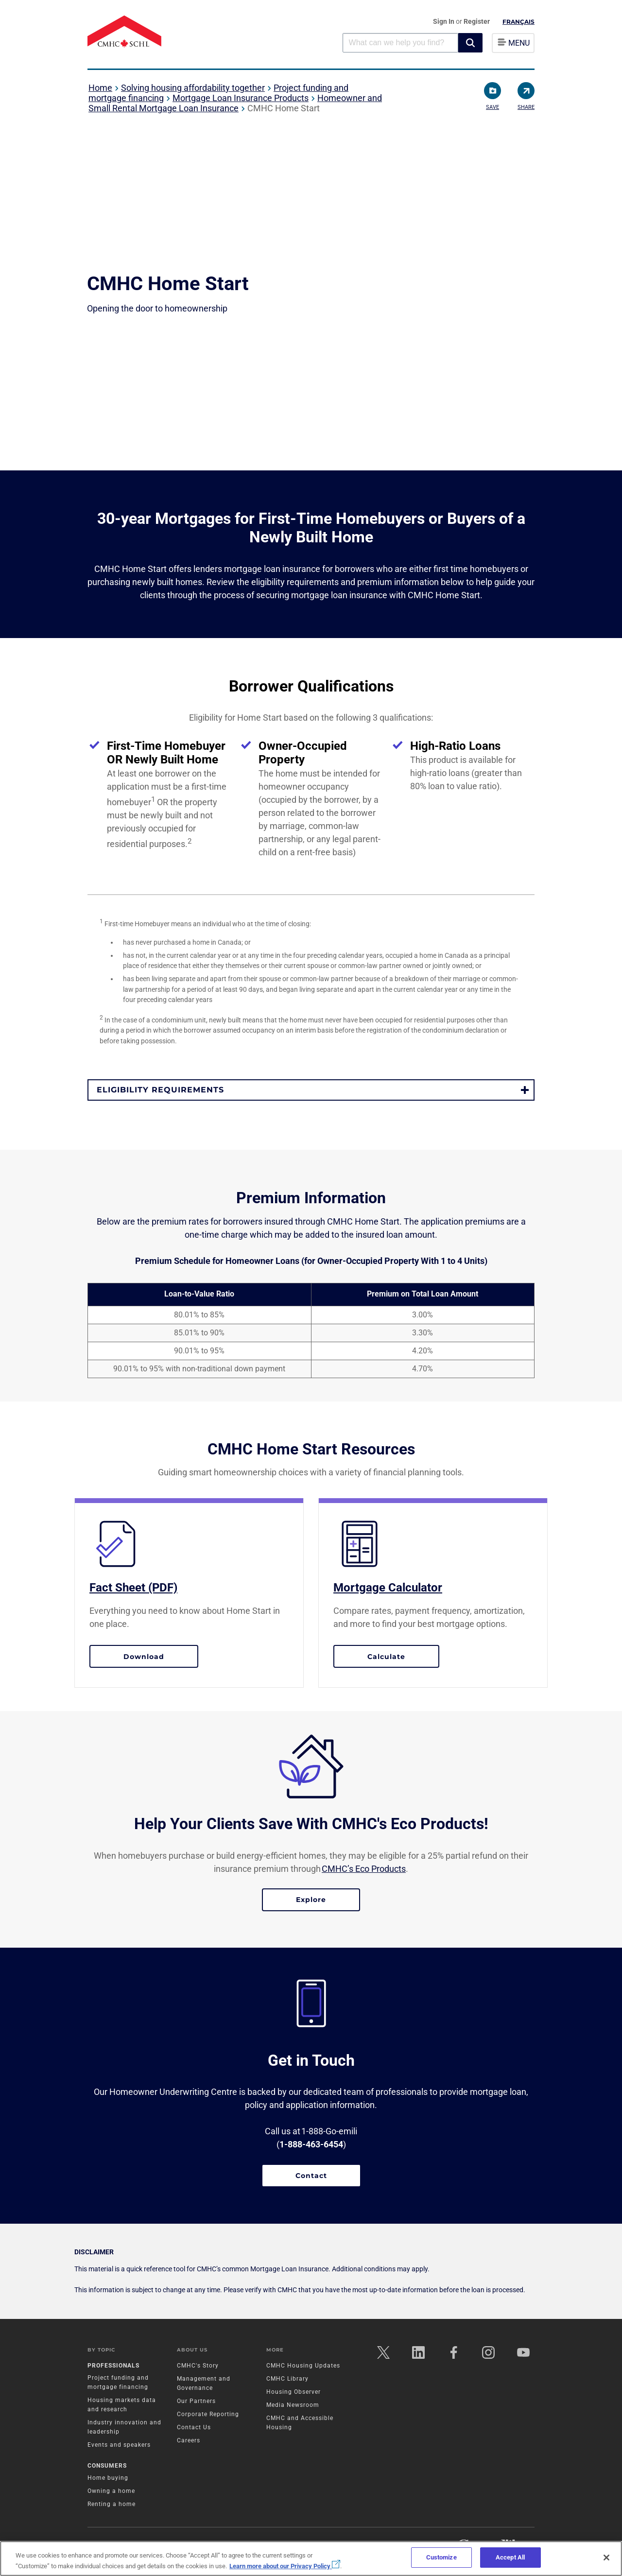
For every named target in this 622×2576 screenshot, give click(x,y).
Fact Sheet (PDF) (133, 1587)
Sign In (444, 21)
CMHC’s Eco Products (364, 1869)
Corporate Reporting (208, 2414)
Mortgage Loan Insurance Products (241, 98)
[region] (311, 2558)
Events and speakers (119, 2444)
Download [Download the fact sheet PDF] (143, 1656)
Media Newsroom (292, 2405)
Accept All (510, 2557)
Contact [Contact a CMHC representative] (311, 2175)
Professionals (113, 2365)
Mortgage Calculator (387, 1587)
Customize (441, 2557)
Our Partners (196, 2401)
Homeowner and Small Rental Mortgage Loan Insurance (235, 103)
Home (100, 88)
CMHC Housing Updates (303, 2365)
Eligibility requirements (160, 1089)
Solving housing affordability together (193, 88)
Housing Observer (293, 2391)
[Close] (606, 2557)
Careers (188, 2440)
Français (518, 21)
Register (477, 21)
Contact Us (194, 2427)
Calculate (403, 1656)
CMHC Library (287, 2378)
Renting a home (111, 2504)
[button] (470, 42)
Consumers (107, 2465)
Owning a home (111, 2491)
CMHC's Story (198, 2365)
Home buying (107, 2477)
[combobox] (400, 43)
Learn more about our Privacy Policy (284, 2566)
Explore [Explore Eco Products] (311, 1899)
